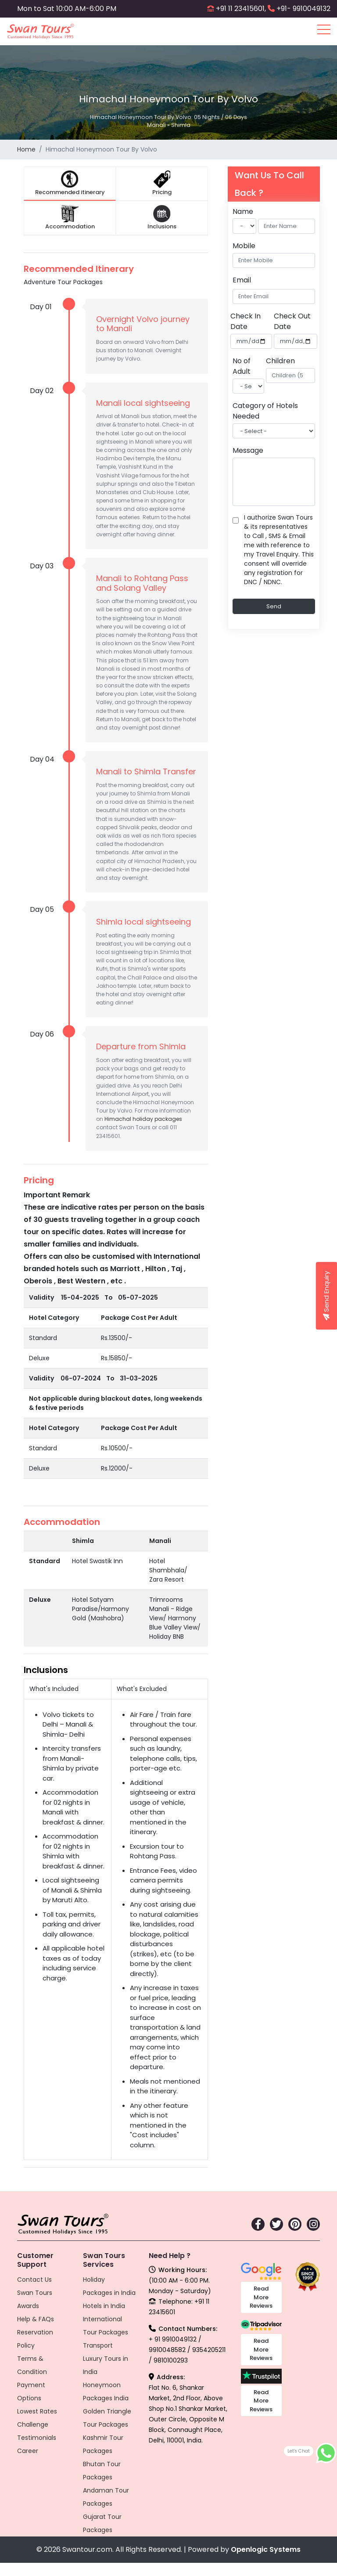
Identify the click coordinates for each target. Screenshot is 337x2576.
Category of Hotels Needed (265, 411)
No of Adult (242, 366)
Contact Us (34, 2279)
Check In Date (245, 321)
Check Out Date (292, 321)
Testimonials (36, 2437)
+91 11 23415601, (241, 9)
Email (242, 280)
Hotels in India (104, 2305)
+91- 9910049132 (303, 9)
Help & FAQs (35, 2319)
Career (27, 2450)
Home (26, 149)
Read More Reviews (261, 2297)
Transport (98, 2345)
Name (243, 211)
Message (248, 450)
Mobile (244, 246)
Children (280, 361)
